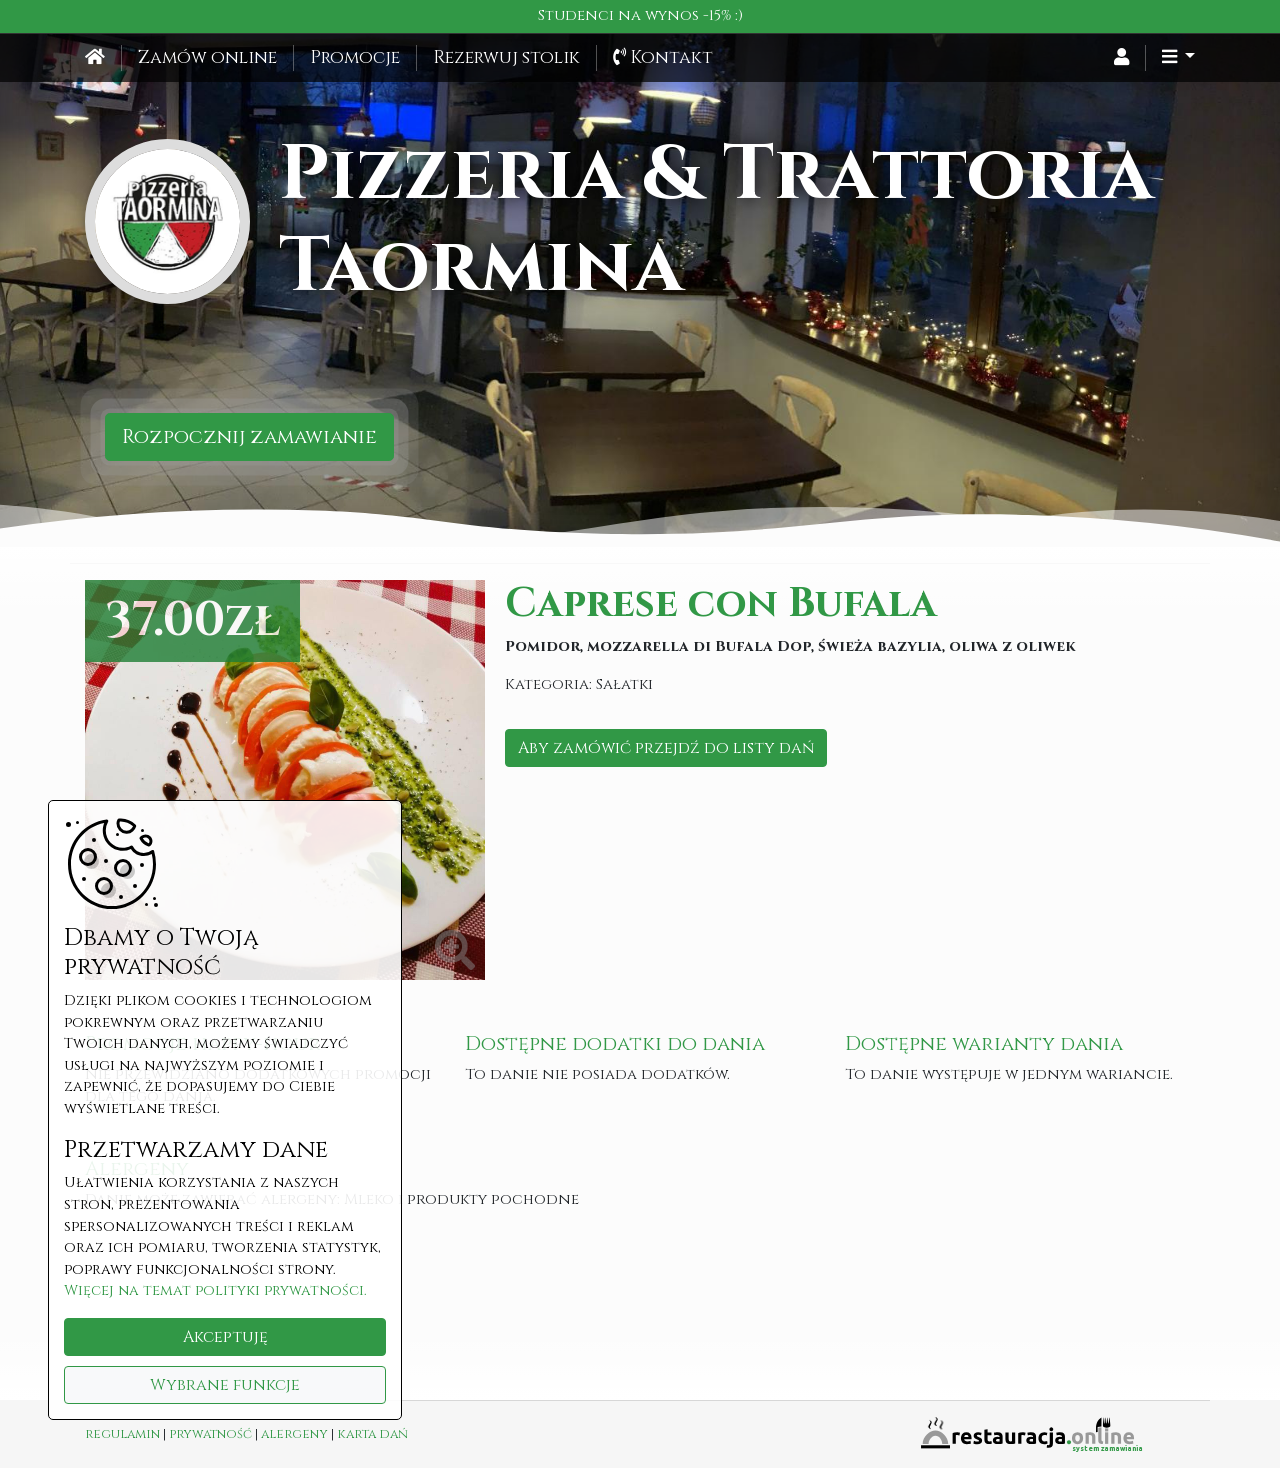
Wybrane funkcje (225, 1385)
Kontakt (663, 58)
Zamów (207, 58)
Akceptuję (225, 1337)
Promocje (355, 58)
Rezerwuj (506, 58)
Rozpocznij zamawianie (249, 436)
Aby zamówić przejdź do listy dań (666, 748)
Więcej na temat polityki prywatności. (215, 1290)
